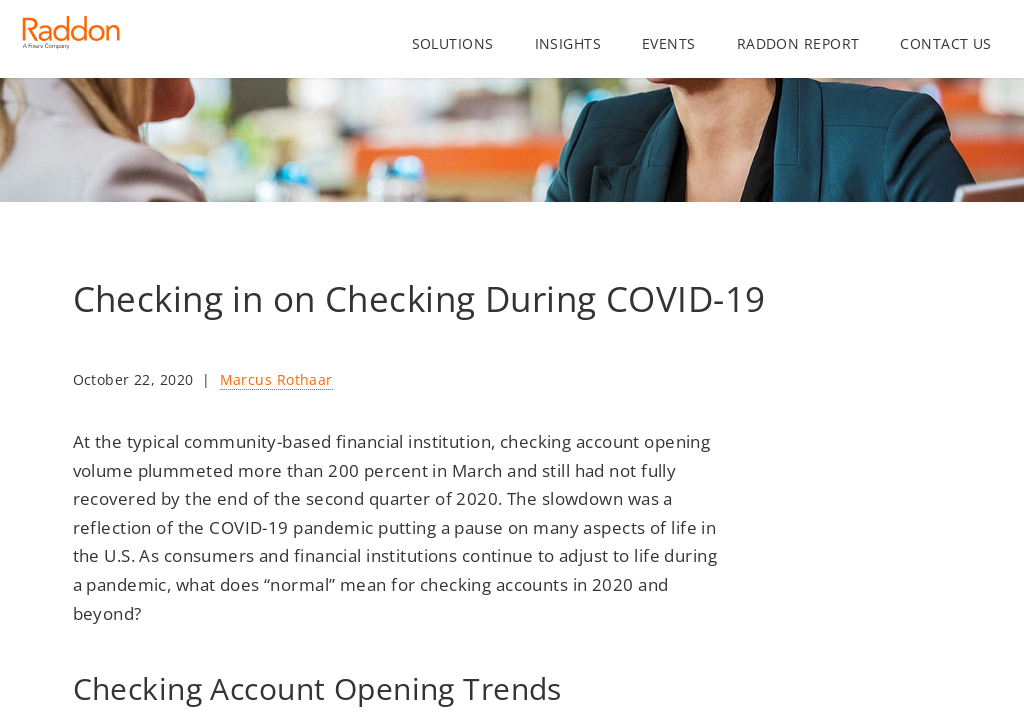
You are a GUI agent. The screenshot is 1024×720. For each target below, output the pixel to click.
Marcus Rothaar (276, 379)
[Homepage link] (71, 40)
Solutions (453, 43)
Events (669, 43)
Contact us (945, 43)
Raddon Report (798, 43)
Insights (568, 43)
